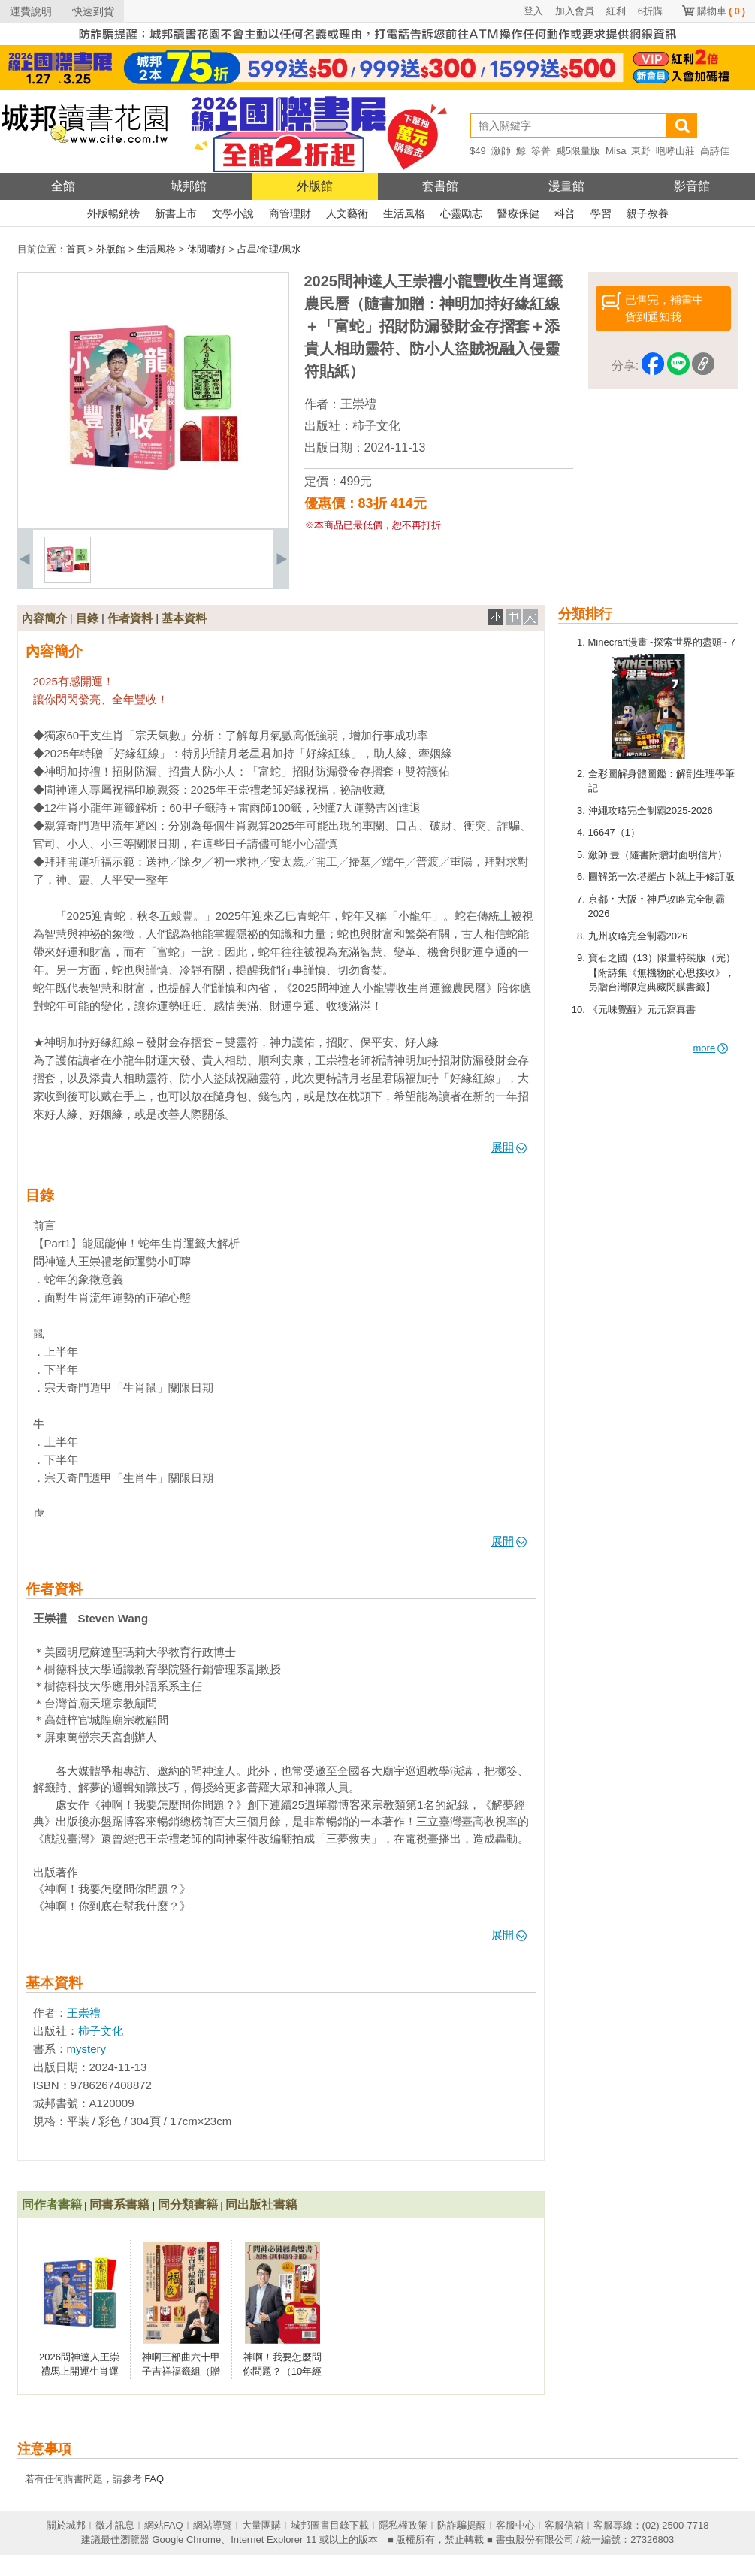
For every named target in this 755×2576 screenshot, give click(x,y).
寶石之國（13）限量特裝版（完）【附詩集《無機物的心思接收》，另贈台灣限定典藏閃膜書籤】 (661, 972)
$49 (478, 151)
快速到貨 (93, 11)
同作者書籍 (52, 2204)
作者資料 (130, 618)
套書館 (440, 186)
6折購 (650, 11)
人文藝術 (347, 213)
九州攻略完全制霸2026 (638, 936)
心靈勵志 (461, 213)
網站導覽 (212, 2525)
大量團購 (261, 2525)
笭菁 (541, 151)
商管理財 (290, 213)
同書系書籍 (119, 2204)
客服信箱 (564, 2525)
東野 (641, 151)
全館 (63, 186)
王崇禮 (358, 404)
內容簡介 (44, 618)
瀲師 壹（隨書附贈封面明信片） (658, 854)
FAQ (154, 2478)
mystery (87, 2048)
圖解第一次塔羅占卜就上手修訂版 (661, 876)
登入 (533, 11)
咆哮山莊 (675, 151)
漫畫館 (566, 186)
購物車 (721, 11)
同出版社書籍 (261, 2204)
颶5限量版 (578, 151)
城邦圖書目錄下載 (330, 2525)
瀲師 (501, 151)
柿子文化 (376, 425)
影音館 (692, 186)
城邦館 (189, 186)
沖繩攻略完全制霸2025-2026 (650, 810)
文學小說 (233, 213)
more (711, 1048)
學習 (601, 213)
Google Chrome (186, 2539)
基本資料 (184, 618)
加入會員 (574, 11)
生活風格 (404, 213)
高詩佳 (714, 151)
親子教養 (648, 213)
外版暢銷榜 (113, 213)
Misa (616, 151)
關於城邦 (66, 2525)
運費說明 (31, 11)
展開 (509, 1147)
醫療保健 (518, 213)
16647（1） (614, 832)
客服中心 (515, 2525)
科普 (564, 213)
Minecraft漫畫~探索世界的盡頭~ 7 (662, 642)
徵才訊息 (114, 2525)
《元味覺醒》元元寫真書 (642, 1009)
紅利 (616, 11)
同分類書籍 (188, 2204)
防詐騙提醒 (461, 2525)
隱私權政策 (403, 2525)
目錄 (87, 618)
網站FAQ (163, 2525)
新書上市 (176, 213)
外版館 (315, 186)
